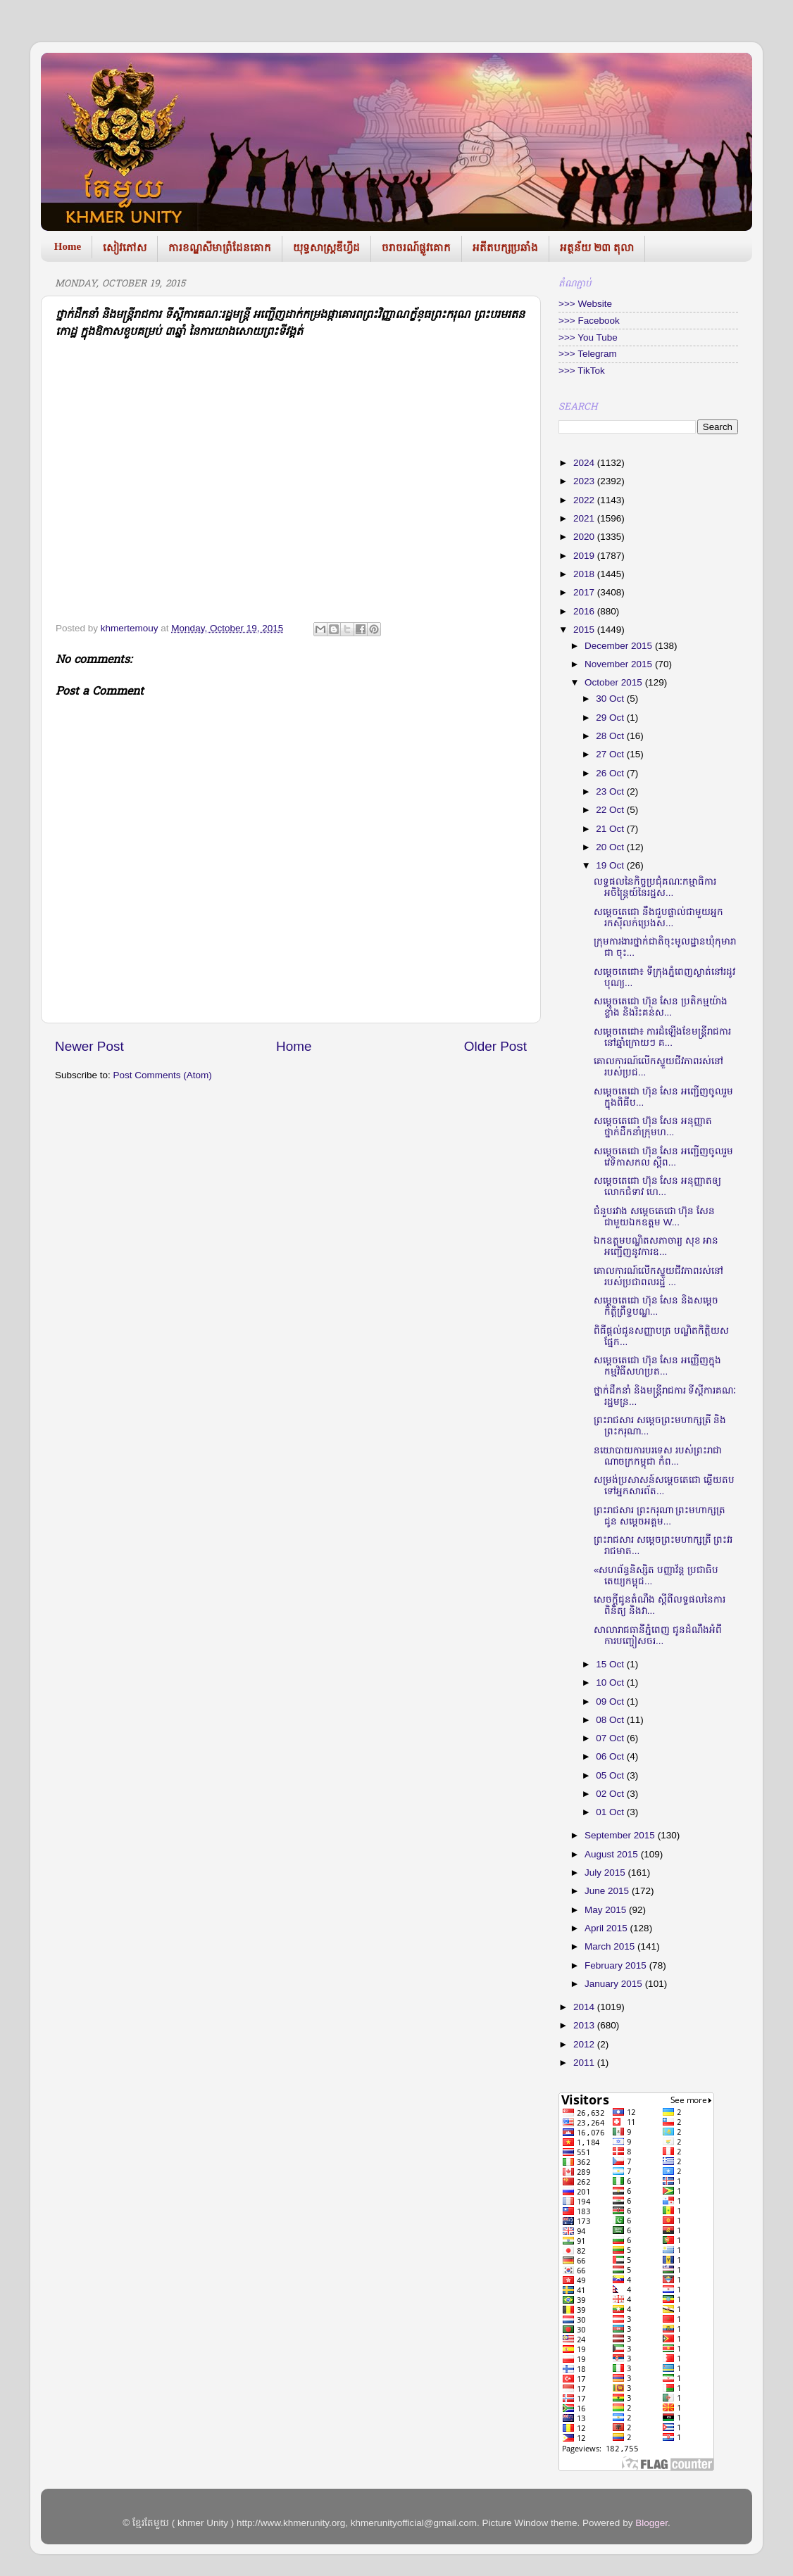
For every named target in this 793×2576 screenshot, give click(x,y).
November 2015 (620, 664)
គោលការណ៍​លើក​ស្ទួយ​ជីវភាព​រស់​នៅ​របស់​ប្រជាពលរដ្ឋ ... (658, 1276)
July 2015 (606, 1872)
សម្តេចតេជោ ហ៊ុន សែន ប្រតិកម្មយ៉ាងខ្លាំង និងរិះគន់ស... (661, 1007)
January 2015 (615, 1983)
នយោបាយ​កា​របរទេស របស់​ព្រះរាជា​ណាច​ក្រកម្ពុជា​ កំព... (658, 1456)
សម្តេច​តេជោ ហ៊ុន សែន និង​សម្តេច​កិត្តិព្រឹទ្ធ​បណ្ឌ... (656, 1306)
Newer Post (89, 1046)
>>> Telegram (587, 353)
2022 (585, 500)
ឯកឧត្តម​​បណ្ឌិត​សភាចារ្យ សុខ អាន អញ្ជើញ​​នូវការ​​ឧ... (656, 1246)
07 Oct (611, 1738)
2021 (585, 518)
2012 (585, 2044)
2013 (585, 2025)
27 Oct (611, 754)
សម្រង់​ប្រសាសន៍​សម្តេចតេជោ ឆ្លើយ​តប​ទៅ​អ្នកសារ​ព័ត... (664, 1485)
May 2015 (607, 1910)
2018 (585, 574)
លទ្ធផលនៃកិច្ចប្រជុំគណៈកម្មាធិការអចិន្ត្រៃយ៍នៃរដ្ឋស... (655, 887)
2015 (585, 629)
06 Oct (611, 1756)
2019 (585, 555)
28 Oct (611, 736)
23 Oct (611, 791)
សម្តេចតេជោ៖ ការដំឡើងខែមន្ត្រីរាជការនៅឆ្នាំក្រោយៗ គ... (662, 1037)
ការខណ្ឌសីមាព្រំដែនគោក (219, 247)
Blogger (651, 2523)
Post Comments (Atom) (162, 1075)
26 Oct (611, 773)
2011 (585, 2062)
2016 (585, 611)
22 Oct (611, 809)
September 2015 (621, 1835)
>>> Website (585, 303)
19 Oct (611, 865)
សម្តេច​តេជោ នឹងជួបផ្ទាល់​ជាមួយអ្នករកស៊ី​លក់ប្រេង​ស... (658, 917)
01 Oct (611, 1812)
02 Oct (611, 1793)
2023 (585, 481)
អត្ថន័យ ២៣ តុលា (597, 247)
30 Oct (611, 698)
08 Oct (611, 1720)
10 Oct (611, 1682)
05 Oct (611, 1775)
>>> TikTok (581, 370)
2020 (585, 536)
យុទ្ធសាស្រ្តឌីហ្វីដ (326, 247)
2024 (585, 462)
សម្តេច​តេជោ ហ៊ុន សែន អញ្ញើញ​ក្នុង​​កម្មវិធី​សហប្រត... (657, 1366)
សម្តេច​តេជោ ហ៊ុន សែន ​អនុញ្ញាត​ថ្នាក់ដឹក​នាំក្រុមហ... (653, 1126)
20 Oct (611, 847)
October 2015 (615, 682)
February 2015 (617, 1965)
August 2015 (613, 1854)
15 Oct (611, 1664)
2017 (585, 592)
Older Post (495, 1046)
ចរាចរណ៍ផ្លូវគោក (416, 247)
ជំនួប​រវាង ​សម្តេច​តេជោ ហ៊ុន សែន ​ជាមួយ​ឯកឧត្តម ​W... (656, 1216)
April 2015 (607, 1928)
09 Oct (611, 1701)
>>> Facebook (589, 320)
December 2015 (620, 645)
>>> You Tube (588, 337)
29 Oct (611, 717)
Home (67, 246)
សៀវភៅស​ (124, 247)
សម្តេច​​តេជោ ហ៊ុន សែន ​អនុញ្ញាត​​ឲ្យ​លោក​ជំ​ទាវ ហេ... (657, 1186)
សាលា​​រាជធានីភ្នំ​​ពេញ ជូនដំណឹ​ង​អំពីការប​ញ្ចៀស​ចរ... (658, 1635)
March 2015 (611, 1946)
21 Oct (611, 828)
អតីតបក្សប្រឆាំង (505, 247)
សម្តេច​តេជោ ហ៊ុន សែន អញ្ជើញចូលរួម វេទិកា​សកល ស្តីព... (663, 1157)
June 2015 (608, 1891)
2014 (585, 2007)
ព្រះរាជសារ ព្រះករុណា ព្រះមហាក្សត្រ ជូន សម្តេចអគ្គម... (660, 1516)
